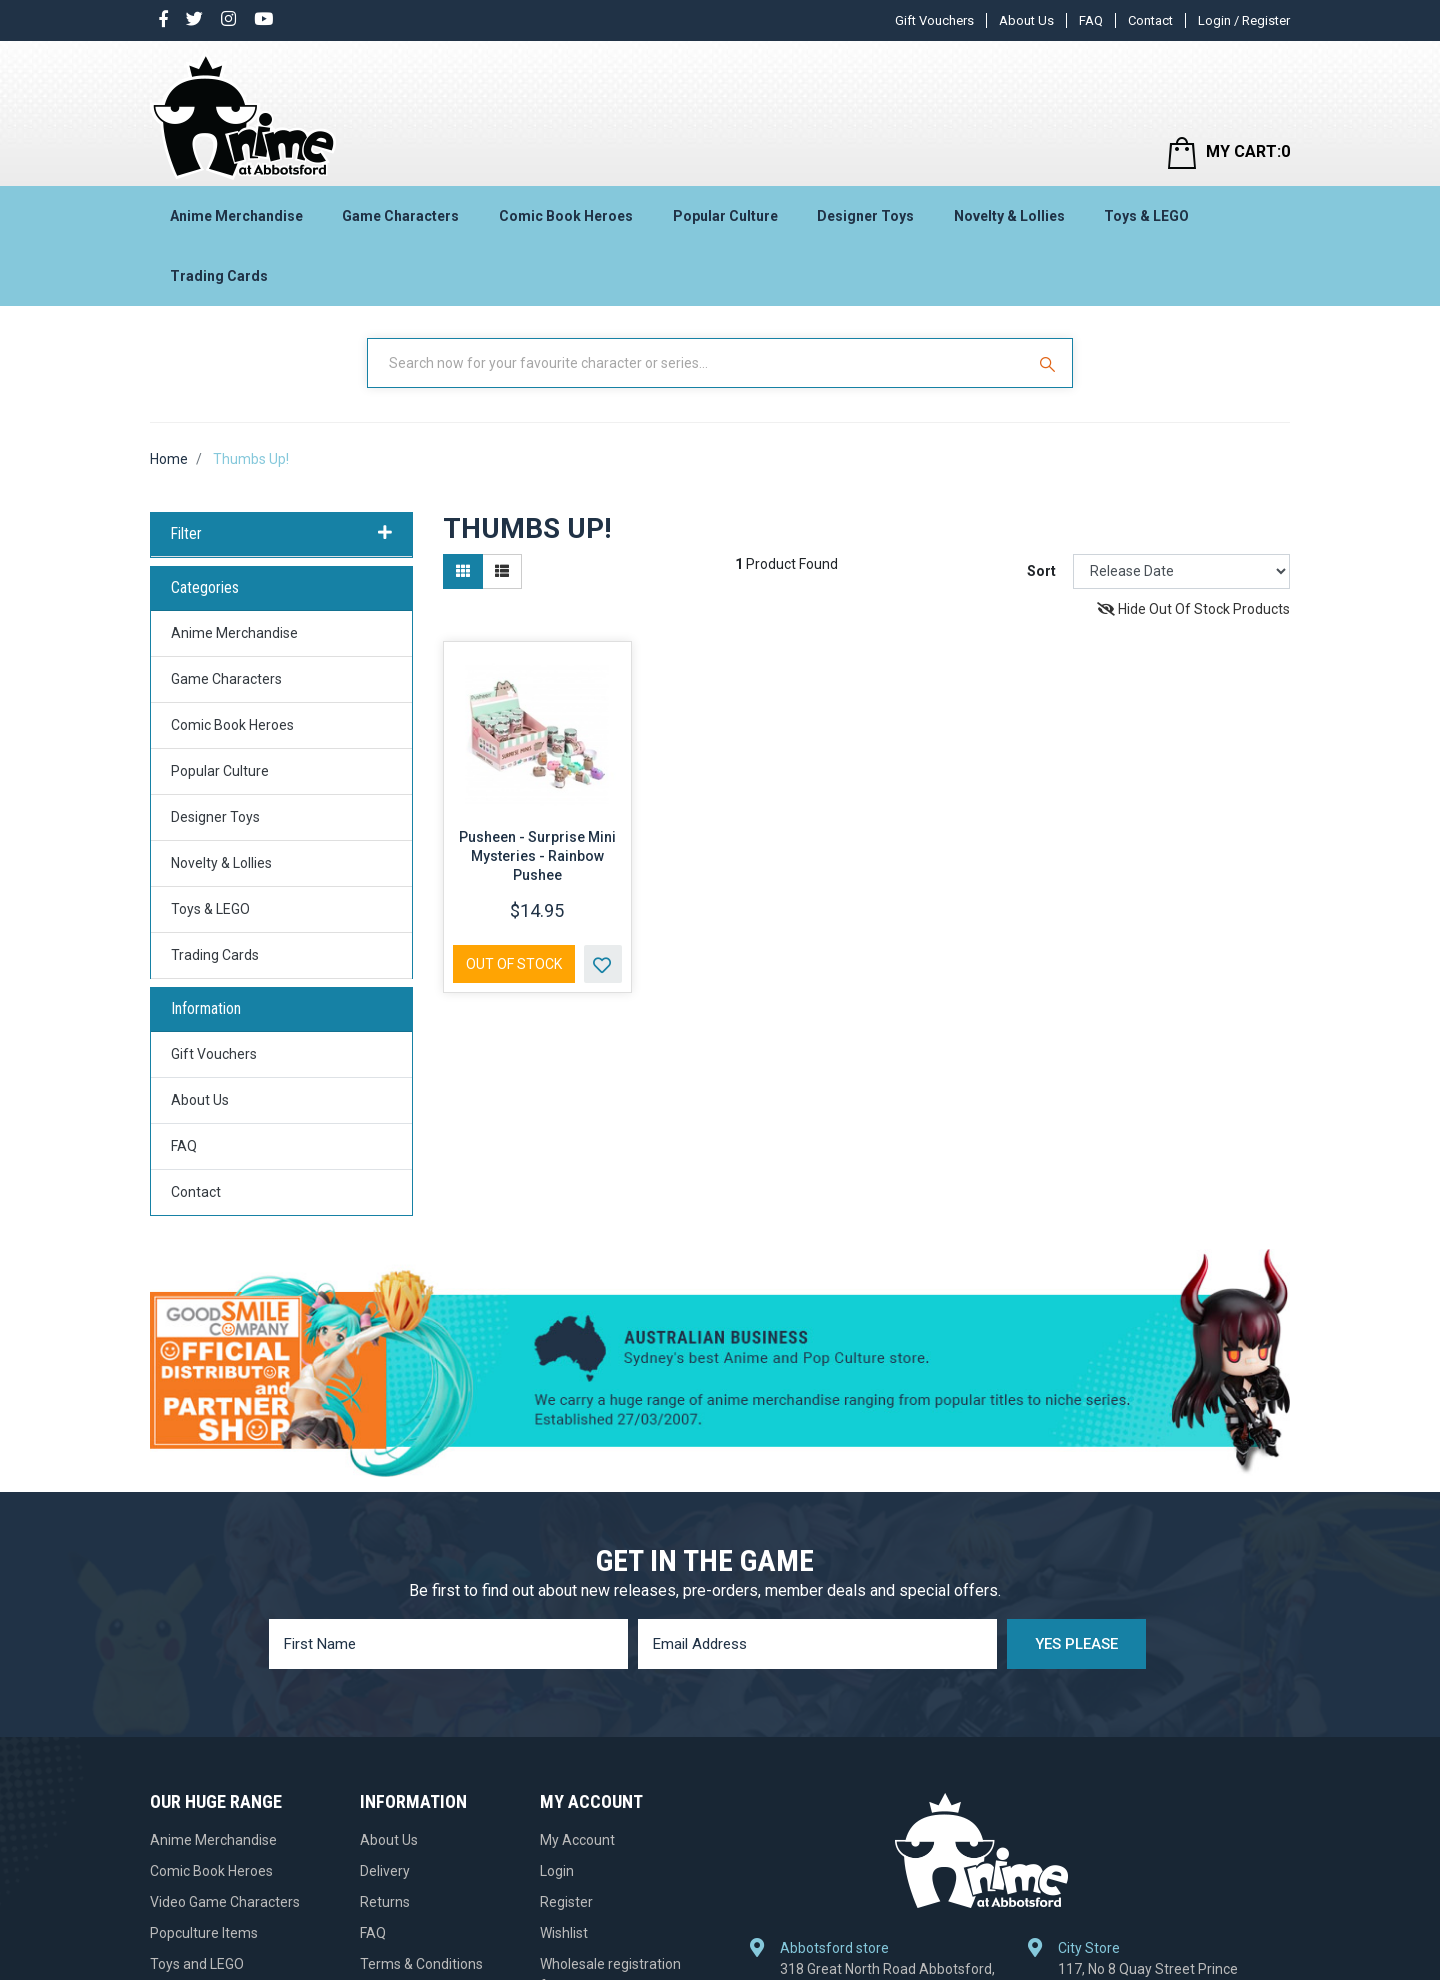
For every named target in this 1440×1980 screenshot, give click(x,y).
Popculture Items (204, 1933)
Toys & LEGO (1146, 216)
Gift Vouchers (934, 20)
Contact (1150, 20)
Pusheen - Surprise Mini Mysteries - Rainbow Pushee (537, 856)
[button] (603, 964)
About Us (1026, 20)
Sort (1041, 571)
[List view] (502, 571)
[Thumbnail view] (463, 571)
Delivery (385, 1871)
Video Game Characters (225, 1902)
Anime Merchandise (236, 216)
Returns (385, 1902)
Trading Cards (219, 276)
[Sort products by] (1181, 571)
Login (557, 1871)
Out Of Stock (514, 964)
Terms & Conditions (421, 1964)
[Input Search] (698, 363)
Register (566, 1902)
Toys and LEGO (197, 1964)
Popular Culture (725, 216)
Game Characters (400, 216)
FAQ (1091, 20)
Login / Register (1244, 20)
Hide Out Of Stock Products (1193, 609)
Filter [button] (281, 534)
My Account (577, 1840)
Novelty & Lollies (1009, 216)
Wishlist (564, 1933)
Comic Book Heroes (566, 216)
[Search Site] (1050, 363)
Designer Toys (865, 216)
